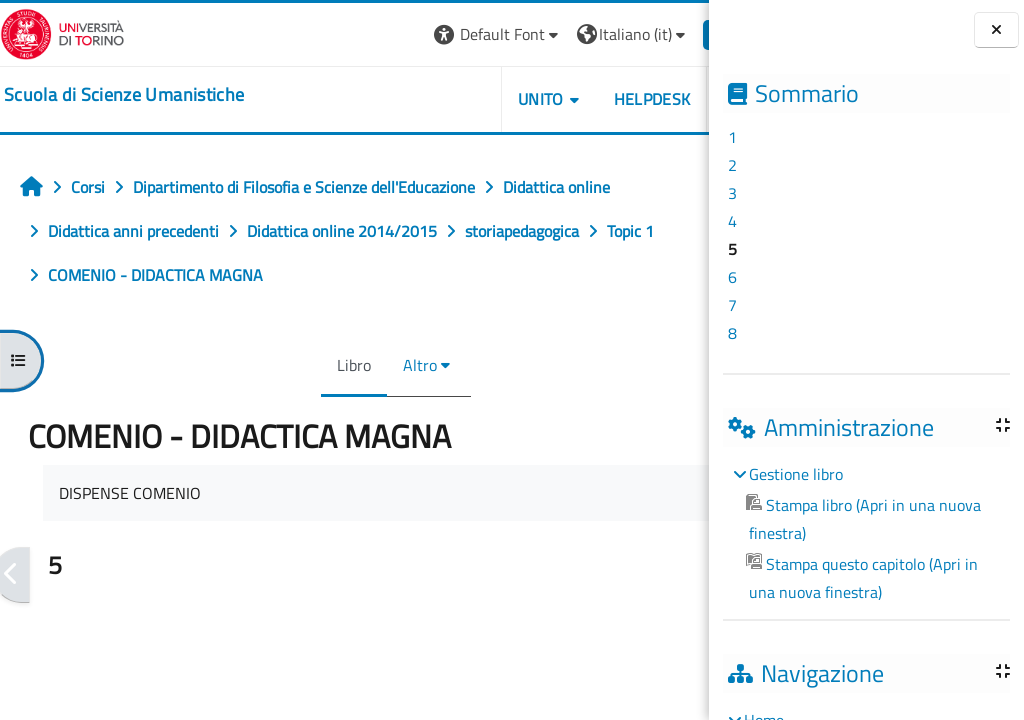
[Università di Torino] (62, 32)
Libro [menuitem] (323, 365)
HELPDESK (589, 99)
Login (674, 34)
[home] (124, 95)
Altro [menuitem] (389, 365)
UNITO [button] (479, 99)
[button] (435, 34)
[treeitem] (866, 533)
